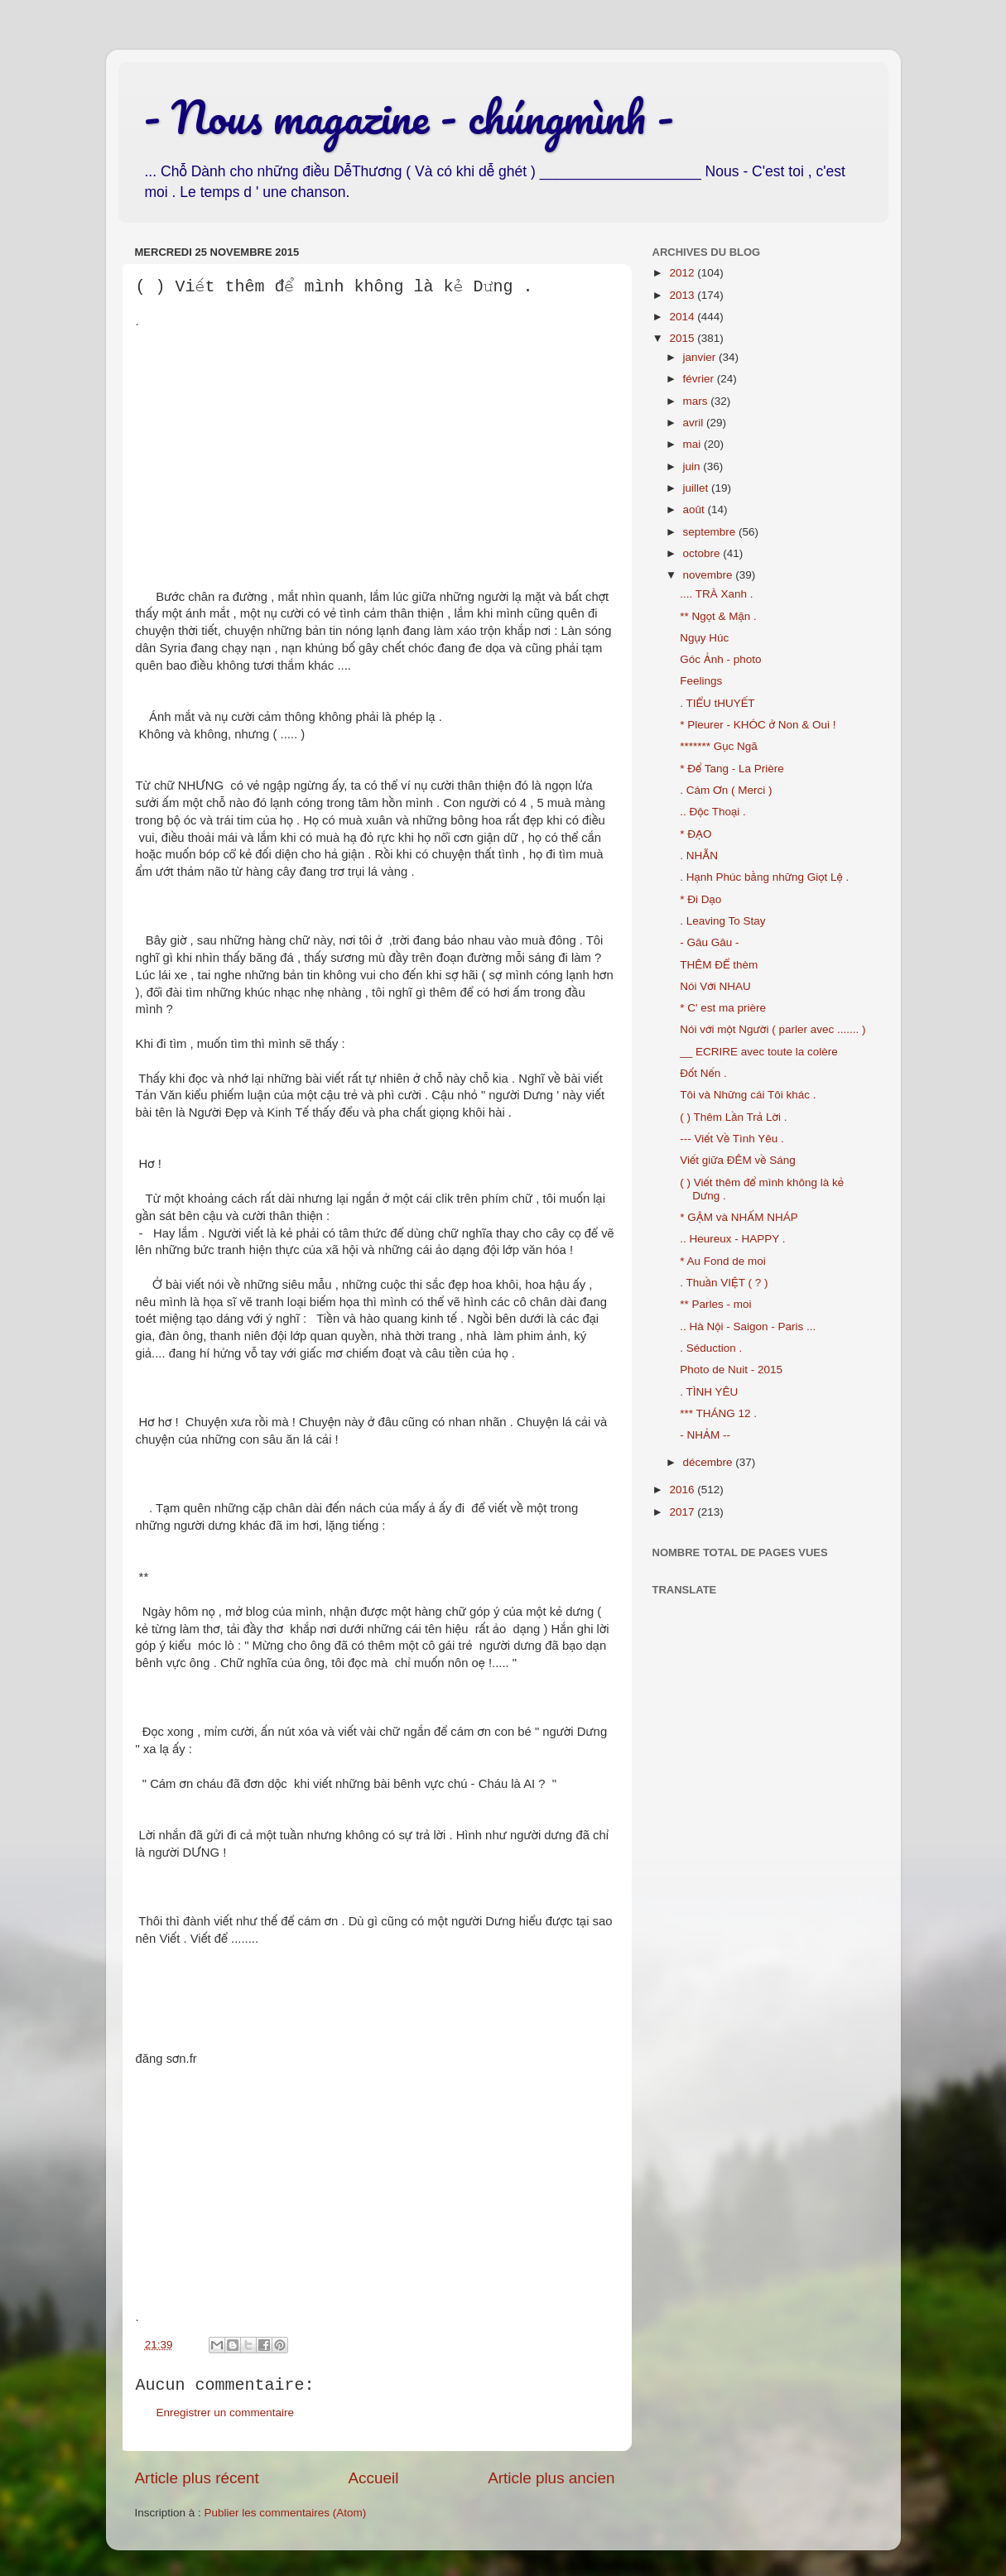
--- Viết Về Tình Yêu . (731, 1138)
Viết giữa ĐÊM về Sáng (738, 1160)
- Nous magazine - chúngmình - (408, 116)
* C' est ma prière (723, 1008)
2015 (683, 338)
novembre (709, 575)
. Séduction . (711, 1348)
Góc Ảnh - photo (720, 659)
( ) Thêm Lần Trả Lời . (733, 1117)
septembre (711, 532)
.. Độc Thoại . (713, 811)
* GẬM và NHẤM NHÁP (739, 1217)
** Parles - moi (715, 1304)
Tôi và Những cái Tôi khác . (748, 1095)
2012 (683, 273)
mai (694, 444)
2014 (683, 316)
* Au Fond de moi (723, 1261)
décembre (709, 1462)
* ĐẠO (695, 834)
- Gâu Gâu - (709, 942)
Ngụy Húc (704, 638)
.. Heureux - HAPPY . (732, 1239)
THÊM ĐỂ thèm (719, 965)
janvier (701, 357)
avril (695, 422)
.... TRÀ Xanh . (716, 594)
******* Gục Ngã (719, 746)
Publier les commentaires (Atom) (286, 2512)
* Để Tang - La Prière (732, 768)
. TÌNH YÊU (709, 1392)
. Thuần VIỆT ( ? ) (724, 1282)
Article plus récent (197, 2478)
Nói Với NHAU (715, 986)
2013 (683, 295)
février (700, 378)
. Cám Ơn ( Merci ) (726, 790)
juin (693, 466)
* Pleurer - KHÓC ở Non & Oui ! (757, 724)
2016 (683, 1489)
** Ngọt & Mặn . (718, 616)
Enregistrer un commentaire (225, 2412)
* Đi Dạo (700, 899)
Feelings (701, 681)
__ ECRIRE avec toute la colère (759, 1051)
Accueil (373, 2478)
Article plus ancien (551, 2478)
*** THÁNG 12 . (718, 1413)
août (695, 509)
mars (697, 401)
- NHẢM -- (705, 1435)
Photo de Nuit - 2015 (731, 1369)
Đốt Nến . (703, 1073)
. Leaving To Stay (722, 921)
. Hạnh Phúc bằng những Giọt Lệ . (764, 877)
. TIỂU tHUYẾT (717, 703)
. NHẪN (699, 855)
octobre (703, 553)
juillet (697, 488)
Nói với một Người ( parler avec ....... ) (772, 1029)
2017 (683, 1512)
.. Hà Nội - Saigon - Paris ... (748, 1326)
